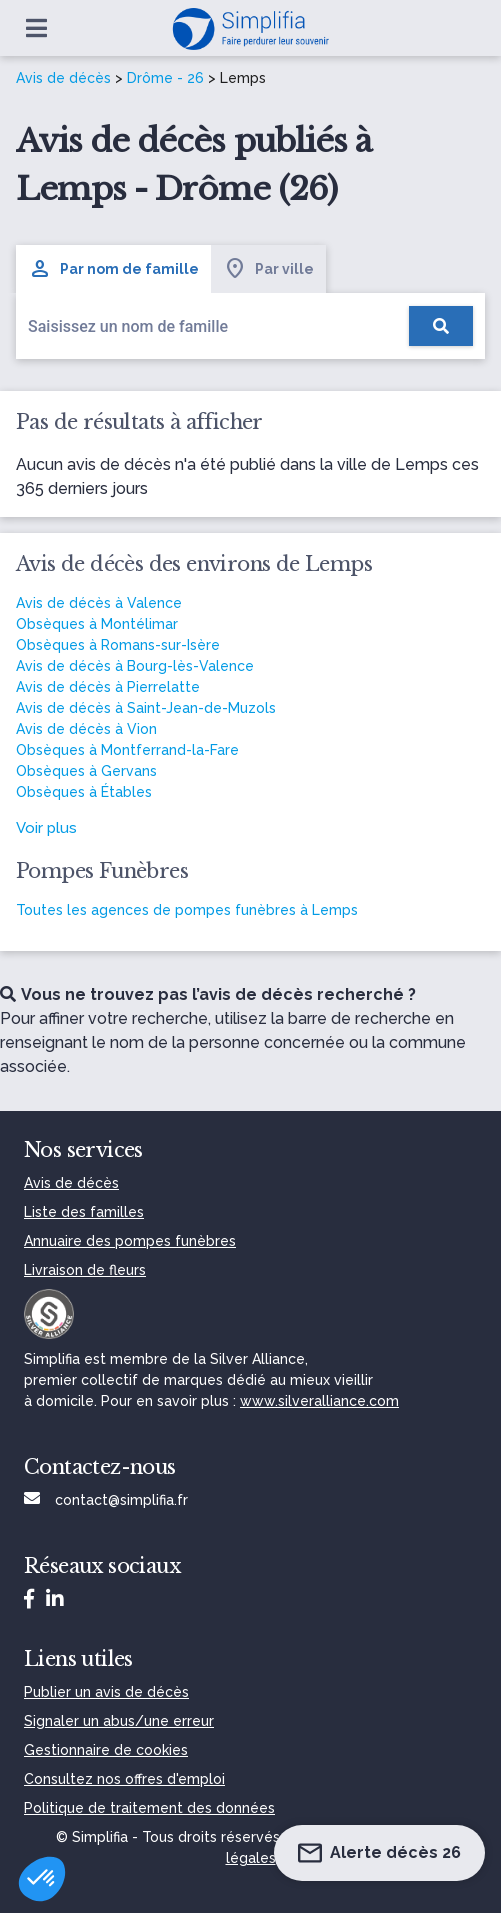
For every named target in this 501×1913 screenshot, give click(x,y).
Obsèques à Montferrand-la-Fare (127, 750)
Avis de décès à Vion (86, 729)
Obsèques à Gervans (86, 771)
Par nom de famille (113, 269)
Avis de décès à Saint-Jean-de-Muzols (146, 708)
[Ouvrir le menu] (36, 28)
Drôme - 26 (165, 78)
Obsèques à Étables (84, 792)
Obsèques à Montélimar (97, 624)
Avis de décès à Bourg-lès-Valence (135, 666)
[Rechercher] (441, 326)
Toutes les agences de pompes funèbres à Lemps (187, 910)
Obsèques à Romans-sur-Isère (118, 645)
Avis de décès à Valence (99, 603)
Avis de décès (63, 78)
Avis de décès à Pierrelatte (108, 687)
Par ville (268, 269)
